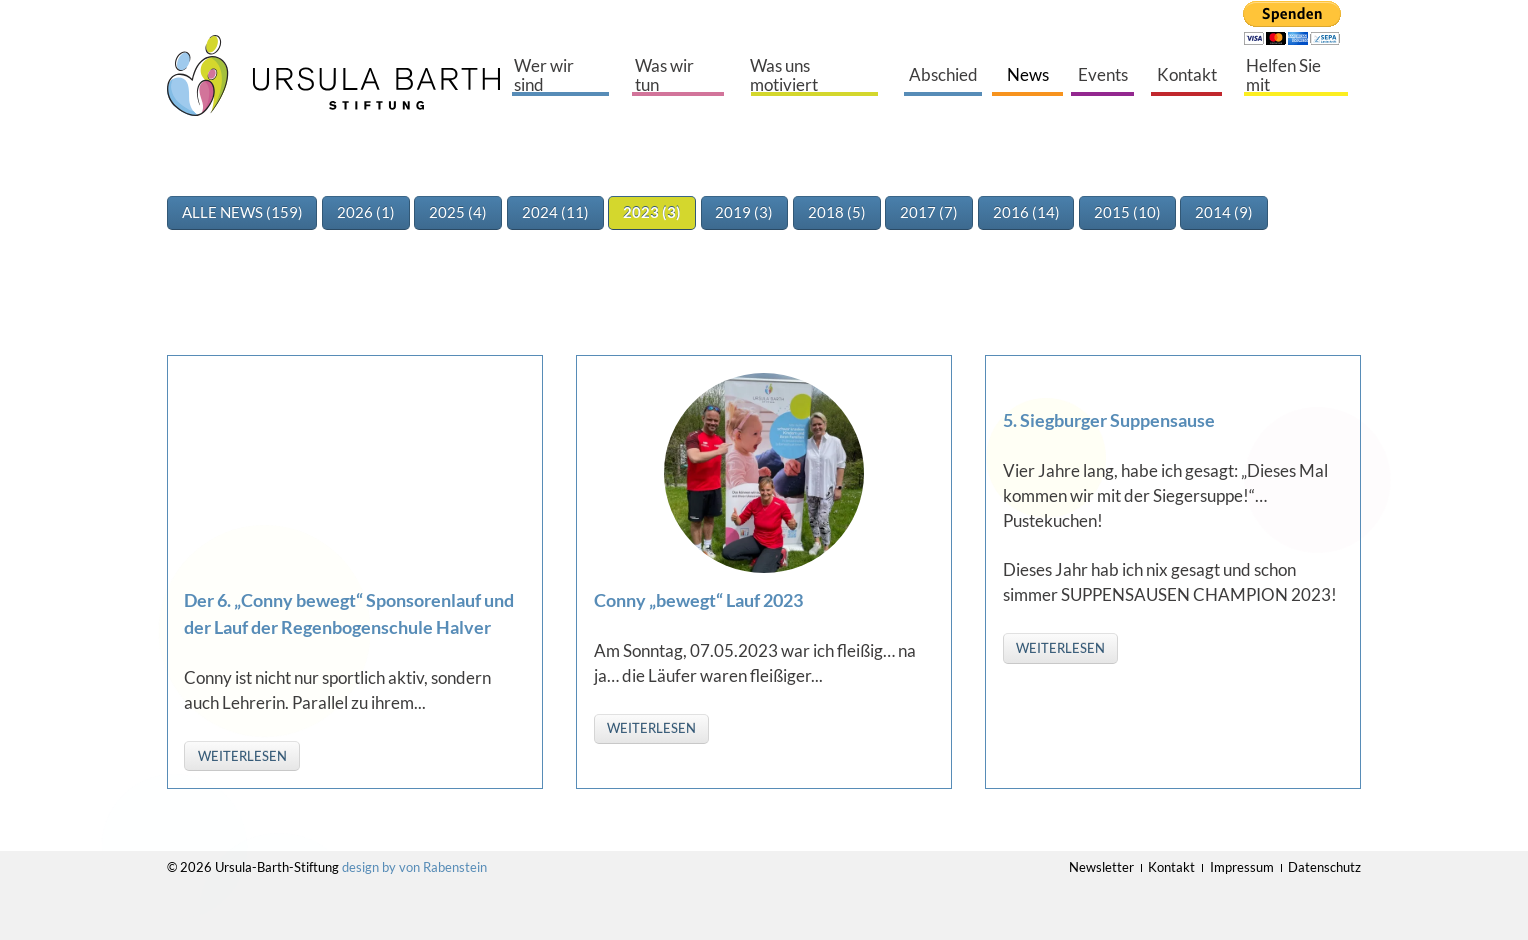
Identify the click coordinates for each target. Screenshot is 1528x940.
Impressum (1242, 867)
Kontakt (1187, 75)
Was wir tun (664, 75)
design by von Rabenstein (414, 867)
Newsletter (1101, 867)
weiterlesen (242, 756)
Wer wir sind (544, 75)
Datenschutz (1324, 867)
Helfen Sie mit (1283, 75)
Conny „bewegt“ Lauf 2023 (698, 600)
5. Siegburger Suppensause (1109, 420)
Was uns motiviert (784, 75)
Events (1103, 75)
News (1028, 75)
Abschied (943, 75)
